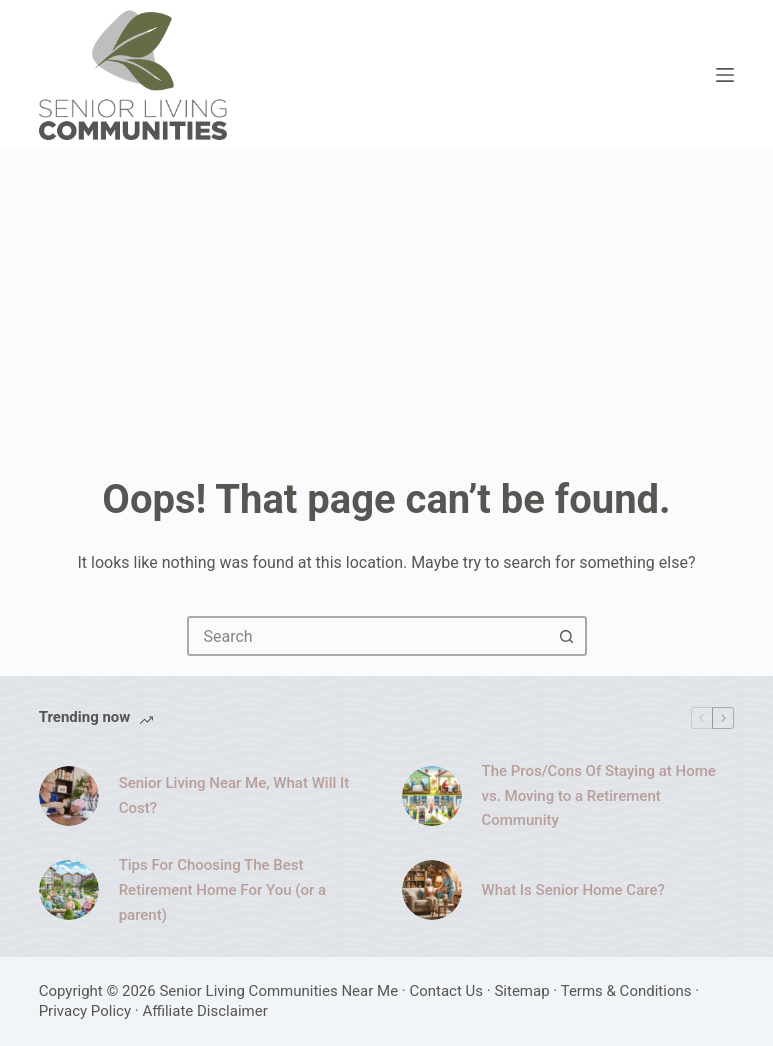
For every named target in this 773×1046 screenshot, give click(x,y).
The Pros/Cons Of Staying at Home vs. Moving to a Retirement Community (599, 796)
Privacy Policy (85, 1011)
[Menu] (725, 75)
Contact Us (446, 991)
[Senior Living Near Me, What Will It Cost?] (69, 796)
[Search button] (567, 636)
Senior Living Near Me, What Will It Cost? (234, 795)
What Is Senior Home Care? (573, 890)
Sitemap (521, 991)
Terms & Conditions (626, 991)
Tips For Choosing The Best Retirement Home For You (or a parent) (222, 890)
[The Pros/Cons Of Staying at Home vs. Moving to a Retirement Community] (432, 796)
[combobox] (369, 636)
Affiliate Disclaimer (204, 1011)
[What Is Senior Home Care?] (432, 890)
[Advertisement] (386, 300)
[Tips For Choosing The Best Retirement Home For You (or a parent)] (69, 890)
